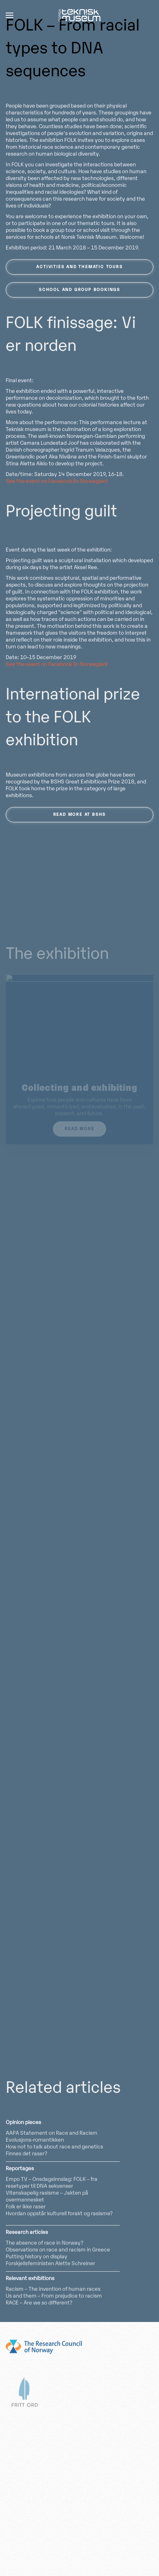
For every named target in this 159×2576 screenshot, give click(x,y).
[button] (9, 15)
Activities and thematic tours (79, 267)
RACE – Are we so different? (39, 2303)
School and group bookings (79, 290)
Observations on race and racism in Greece (58, 2250)
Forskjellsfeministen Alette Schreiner (50, 2263)
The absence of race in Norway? (44, 2243)
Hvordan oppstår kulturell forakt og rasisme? (59, 2213)
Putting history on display (36, 2256)
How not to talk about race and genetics (54, 2147)
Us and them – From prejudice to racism (54, 2296)
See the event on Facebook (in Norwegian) (57, 481)
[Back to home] (79, 15)
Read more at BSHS (79, 815)
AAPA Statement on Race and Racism (51, 2133)
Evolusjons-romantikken (35, 2140)
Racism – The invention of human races (53, 2289)
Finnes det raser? (26, 2153)
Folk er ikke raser (26, 2207)
